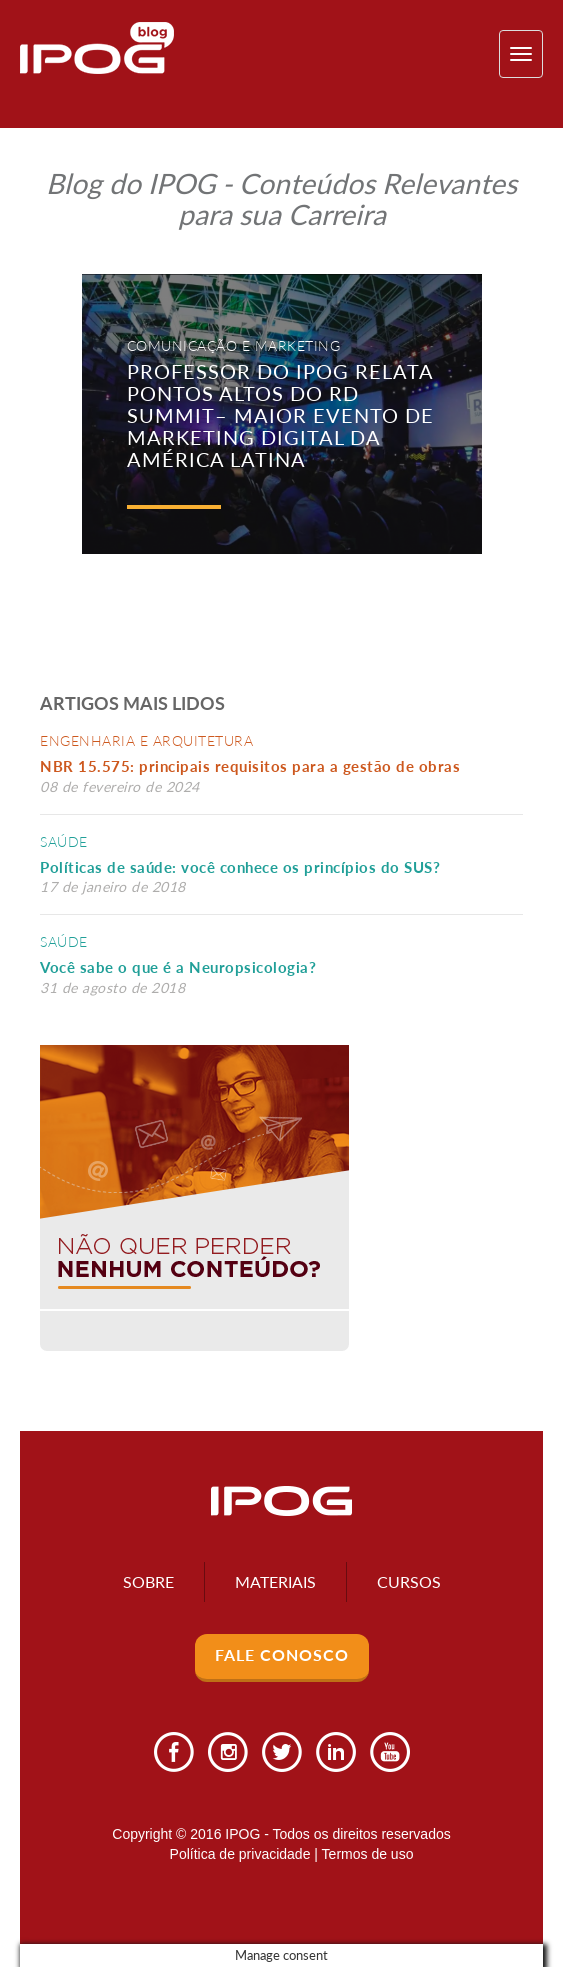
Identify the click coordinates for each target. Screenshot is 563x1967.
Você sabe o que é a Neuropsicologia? (178, 967)
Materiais (275, 1581)
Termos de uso (368, 1854)
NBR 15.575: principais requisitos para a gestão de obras (254, 766)
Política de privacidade (240, 1854)
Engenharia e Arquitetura (146, 740)
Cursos (409, 1581)
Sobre (148, 1581)
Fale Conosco (282, 1654)
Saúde (64, 841)
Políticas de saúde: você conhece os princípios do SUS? (240, 867)
